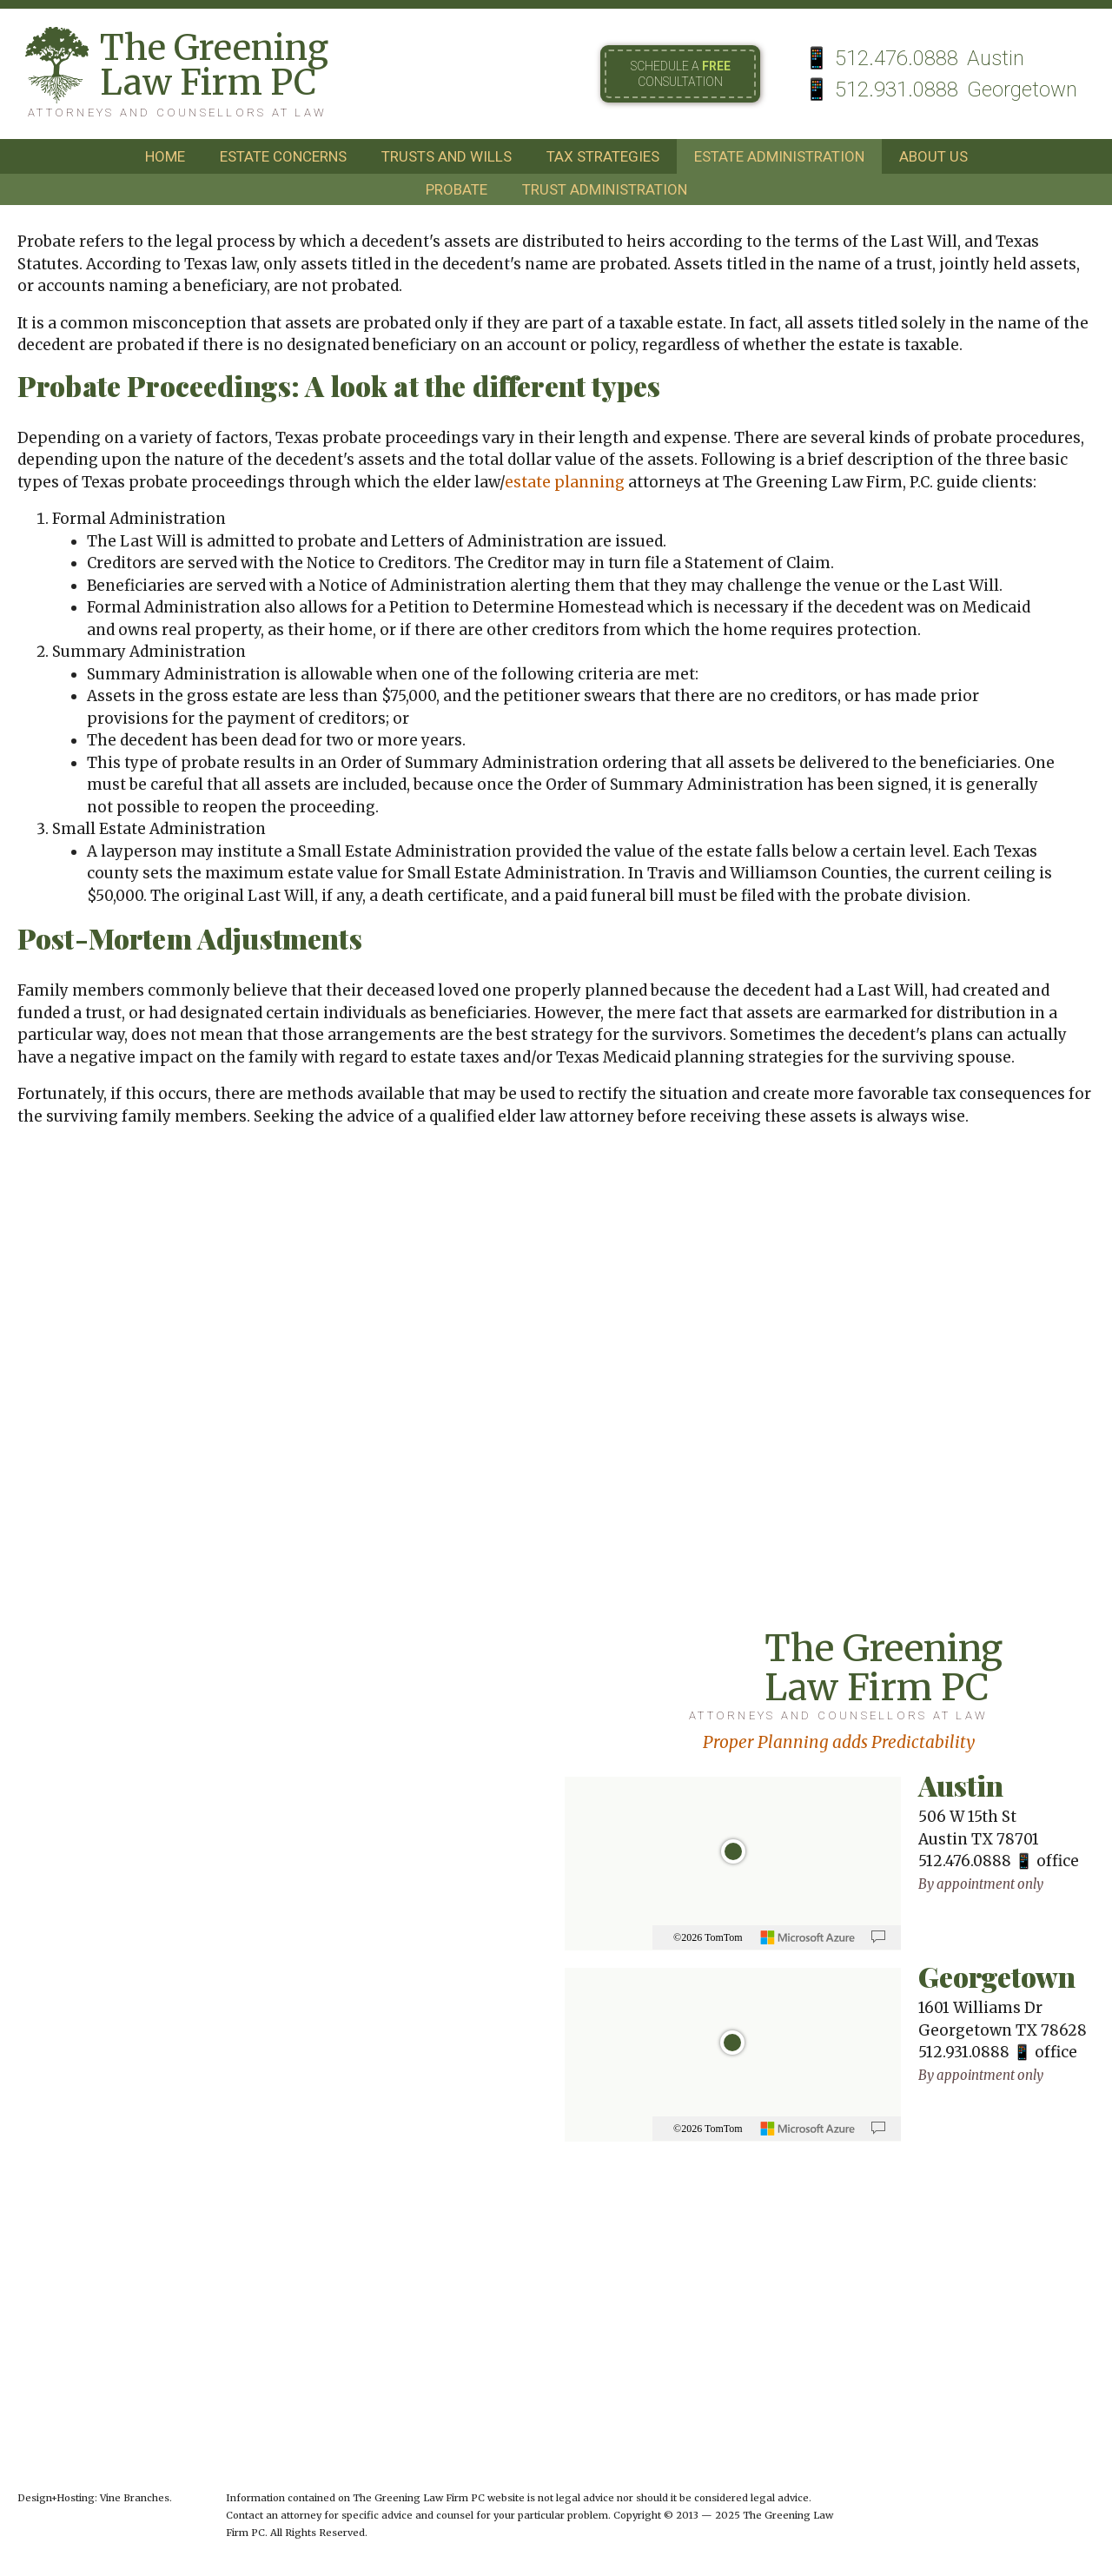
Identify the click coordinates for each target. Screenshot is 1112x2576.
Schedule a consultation (681, 74)
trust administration (604, 189)
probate (456, 189)
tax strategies (602, 156)
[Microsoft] (808, 1937)
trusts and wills (446, 156)
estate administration (779, 156)
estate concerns (283, 156)
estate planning (565, 482)
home (165, 156)
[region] (733, 1863)
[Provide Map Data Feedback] (878, 1937)
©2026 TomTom (708, 1937)
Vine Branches (134, 2498)
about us (933, 156)
